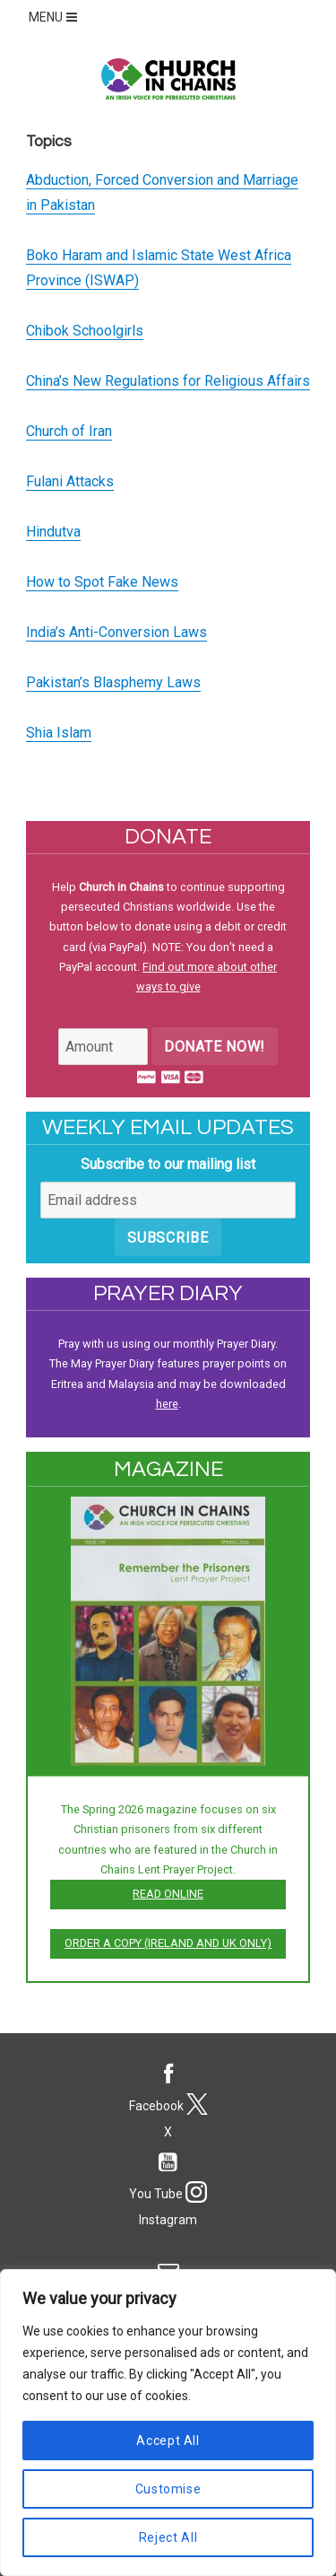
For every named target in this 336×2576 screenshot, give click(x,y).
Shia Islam (58, 732)
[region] (168, 2422)
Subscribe (168, 1237)
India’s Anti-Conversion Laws (116, 632)
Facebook (168, 2084)
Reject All (168, 2537)
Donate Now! (214, 1046)
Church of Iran (69, 431)
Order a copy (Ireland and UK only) (168, 1943)
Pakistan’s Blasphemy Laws (113, 682)
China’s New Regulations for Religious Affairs (168, 380)
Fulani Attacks (70, 481)
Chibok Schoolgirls (84, 330)
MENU (55, 17)
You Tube (168, 2172)
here (167, 1403)
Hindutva (53, 531)
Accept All (168, 2440)
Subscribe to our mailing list (168, 1164)
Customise (168, 2489)
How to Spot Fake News (102, 581)
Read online (168, 1893)
